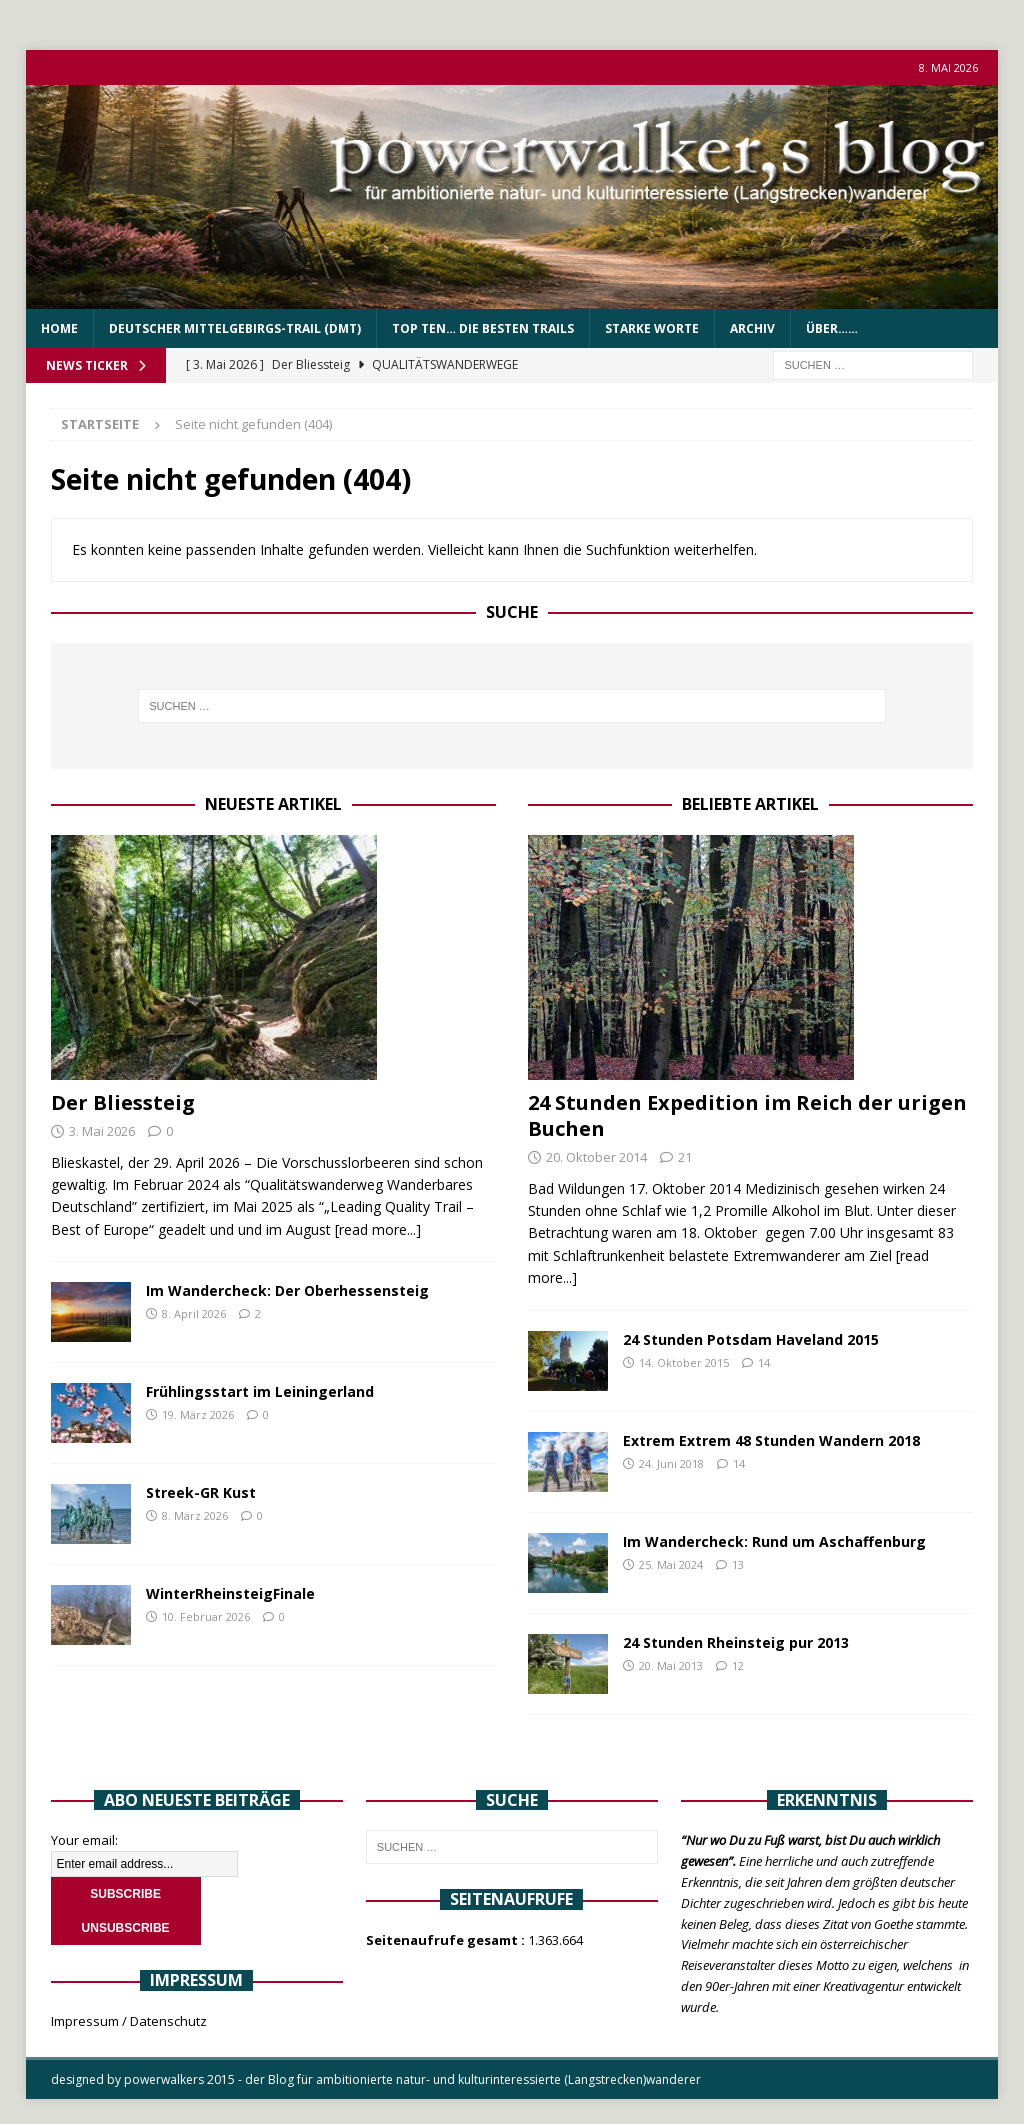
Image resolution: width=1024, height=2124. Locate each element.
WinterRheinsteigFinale (230, 1593)
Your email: (84, 1840)
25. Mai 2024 (671, 1564)
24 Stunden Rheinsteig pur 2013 (736, 1642)
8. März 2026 (195, 1515)
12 (738, 1665)
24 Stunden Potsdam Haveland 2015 (751, 1339)
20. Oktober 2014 (596, 1157)
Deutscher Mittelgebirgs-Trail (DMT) (235, 328)
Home (59, 328)
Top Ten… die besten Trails (483, 328)
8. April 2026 (194, 1313)
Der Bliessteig (123, 1102)
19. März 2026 (198, 1414)
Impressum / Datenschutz (129, 2021)
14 (764, 1362)
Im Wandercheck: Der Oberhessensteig (287, 1290)
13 (738, 1564)
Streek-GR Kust (201, 1492)
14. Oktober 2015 (684, 1362)
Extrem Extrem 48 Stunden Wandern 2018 (771, 1440)
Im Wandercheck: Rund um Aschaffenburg (774, 1541)
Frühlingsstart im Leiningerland (260, 1391)
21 (685, 1157)
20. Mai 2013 (671, 1665)
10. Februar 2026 (206, 1616)
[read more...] (378, 1229)
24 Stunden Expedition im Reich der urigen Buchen (747, 1115)
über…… (832, 328)
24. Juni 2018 (671, 1463)
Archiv (752, 328)
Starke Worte (652, 328)
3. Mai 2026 (102, 1131)
